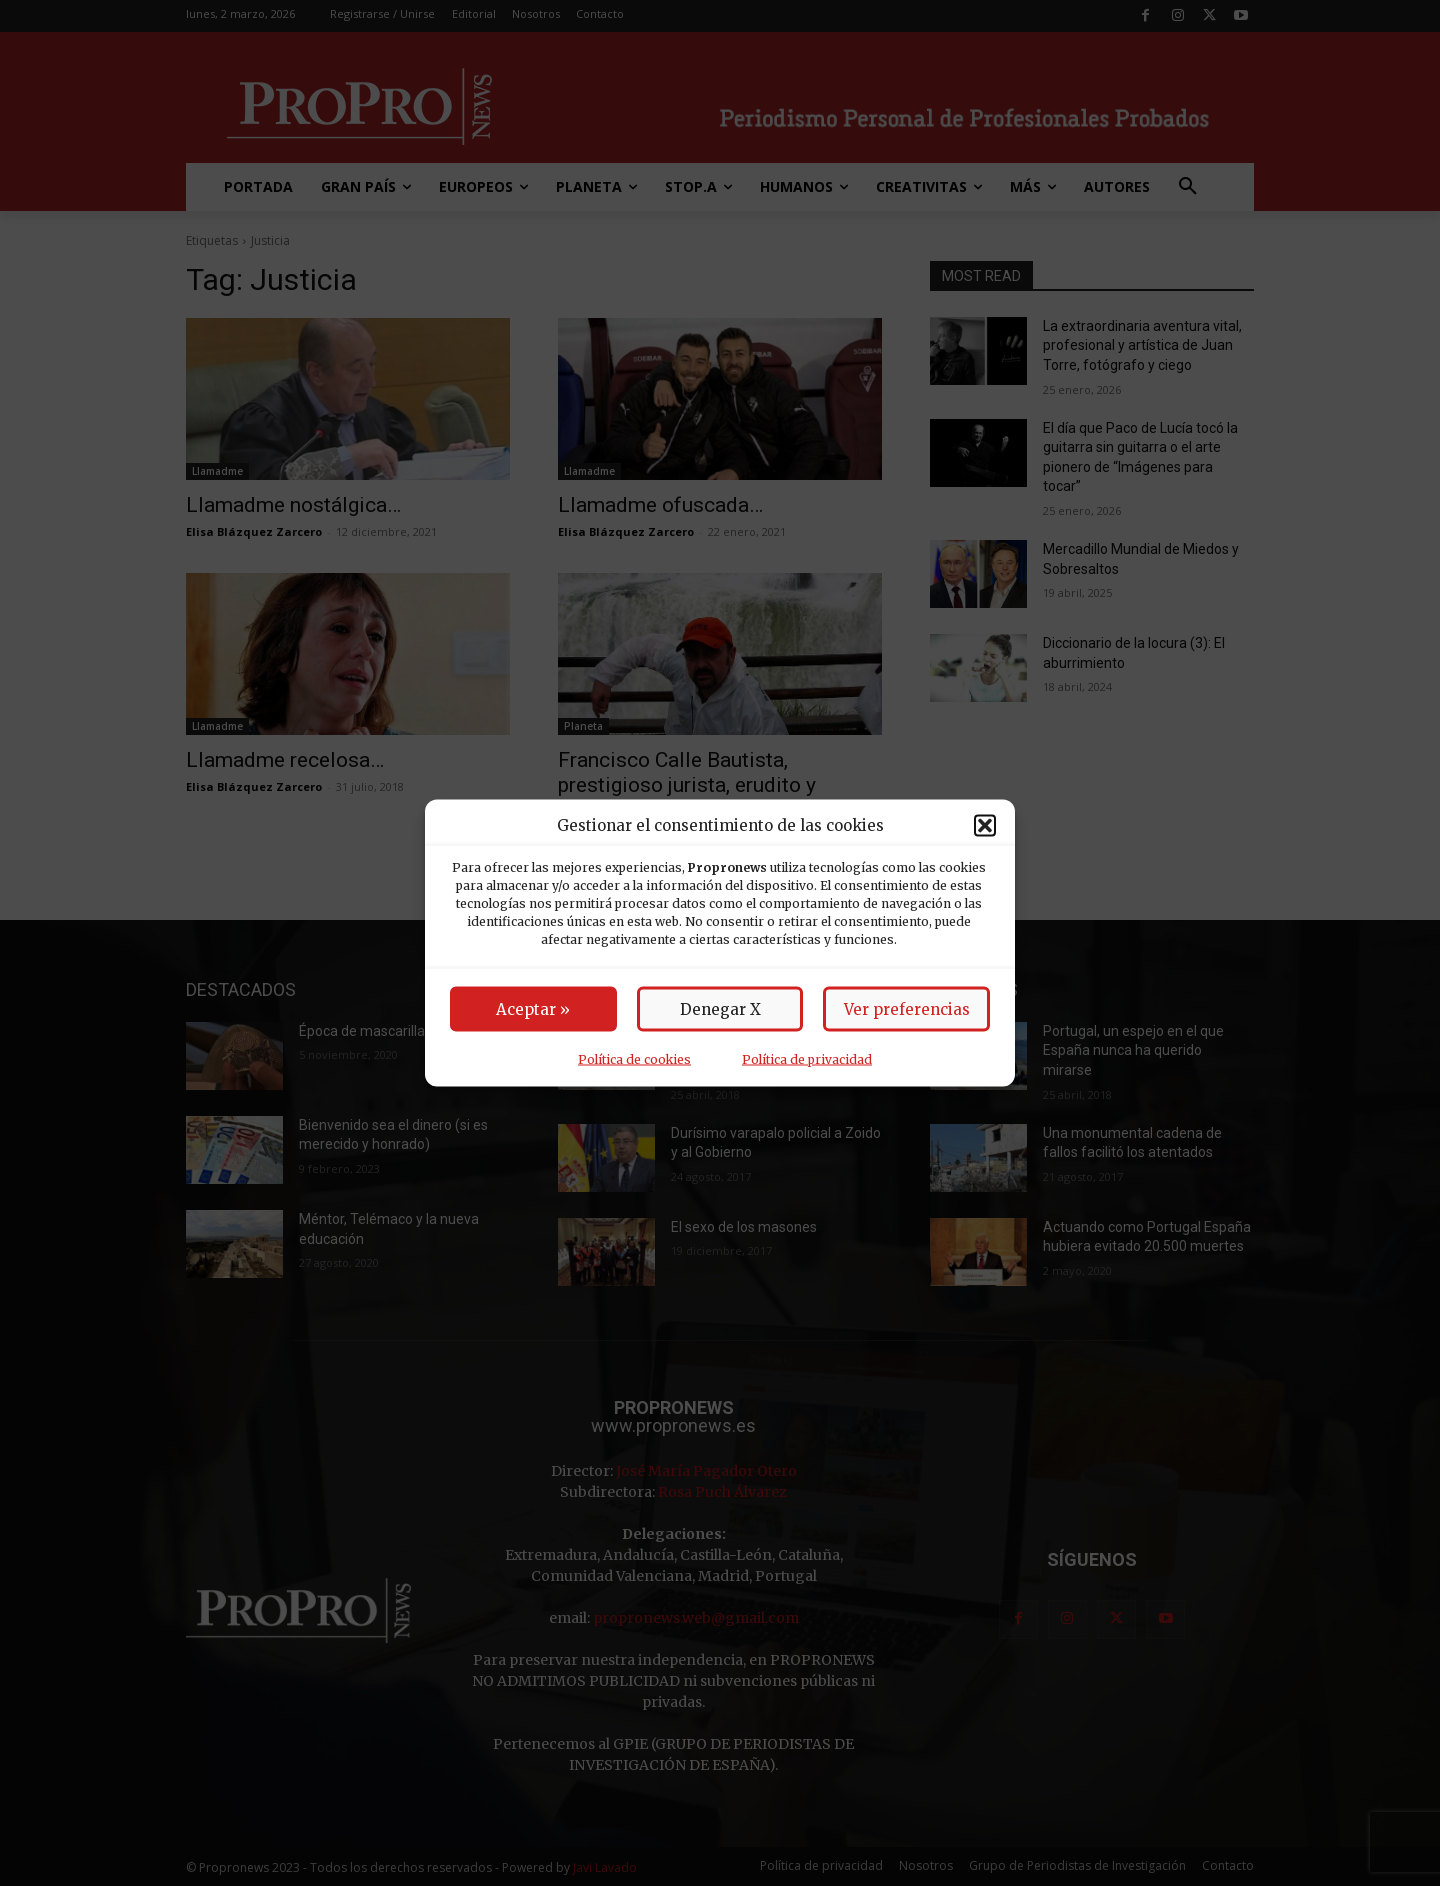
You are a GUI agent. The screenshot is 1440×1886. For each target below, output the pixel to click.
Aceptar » (533, 1009)
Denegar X (720, 1009)
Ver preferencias (907, 1009)
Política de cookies (634, 1059)
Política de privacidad (807, 1059)
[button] (985, 825)
